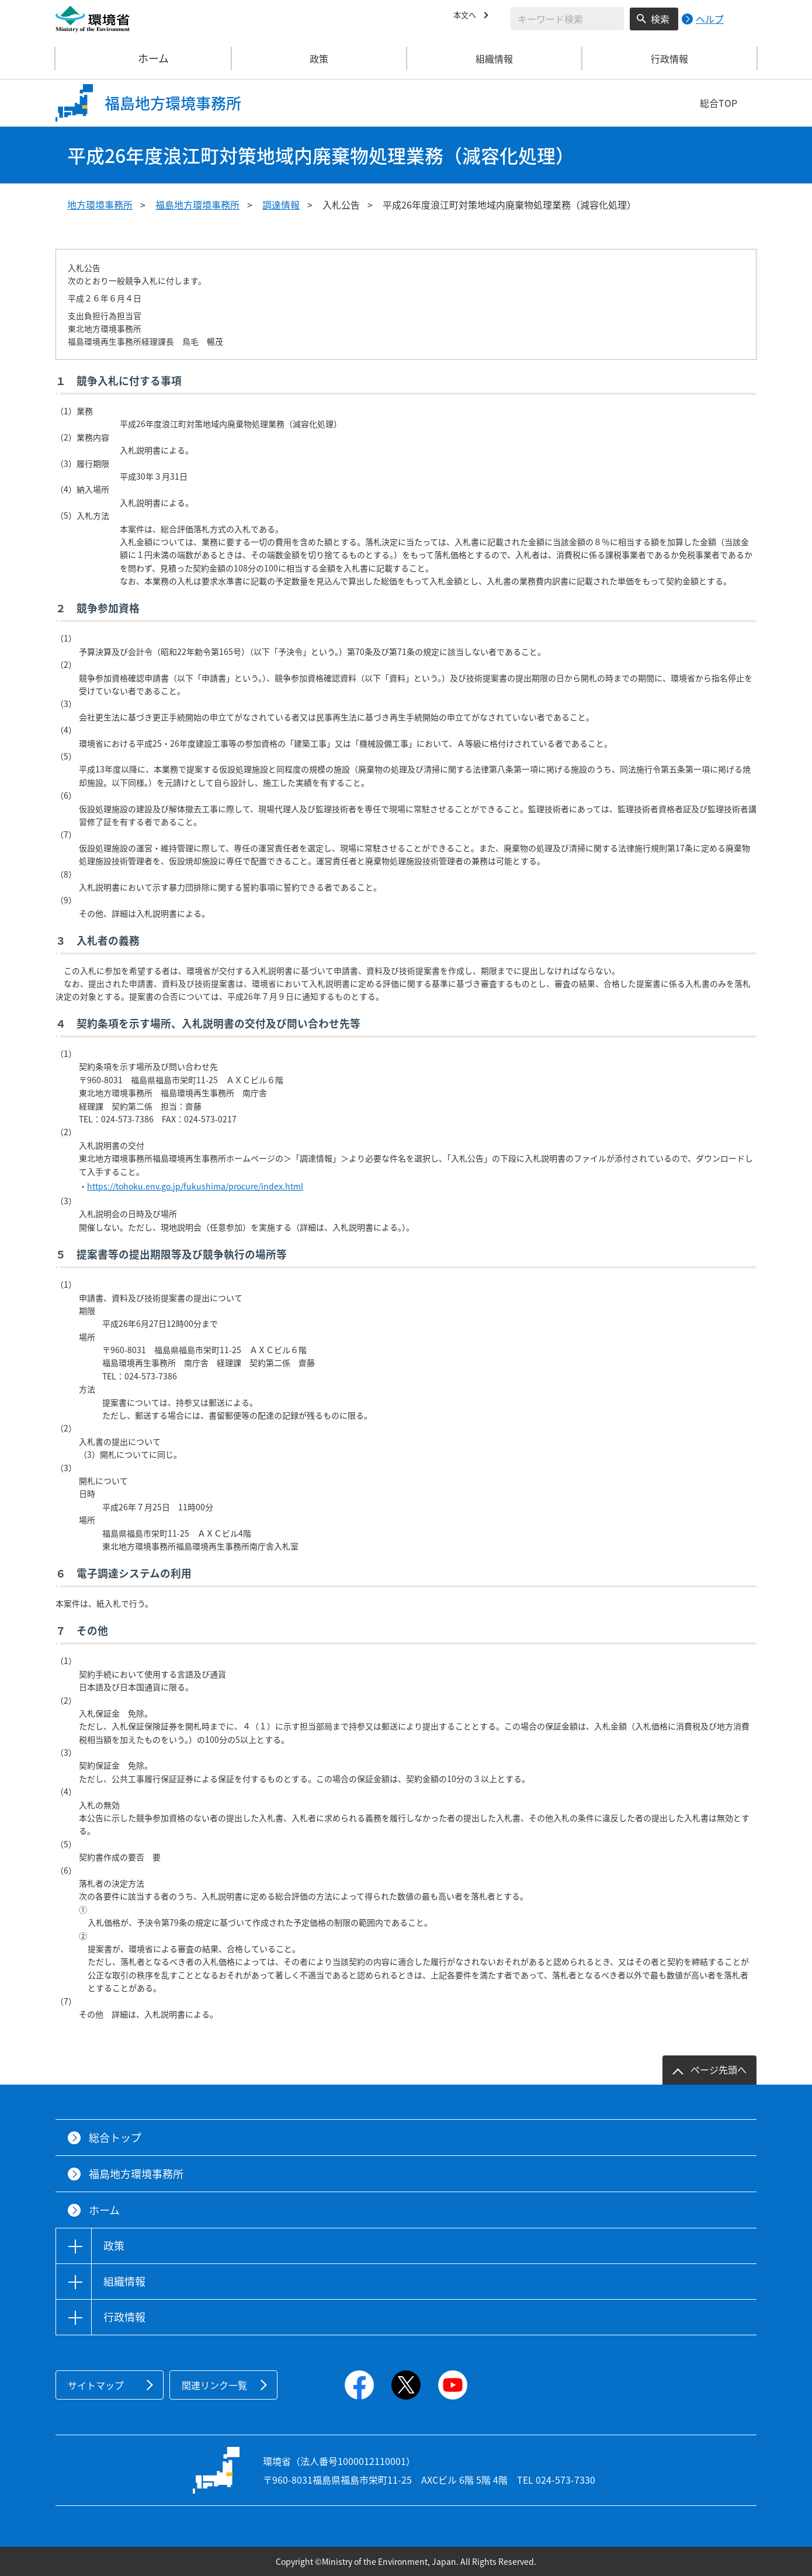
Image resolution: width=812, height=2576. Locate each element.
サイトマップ (96, 2385)
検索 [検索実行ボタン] (660, 19)
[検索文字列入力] (567, 18)
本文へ (467, 17)
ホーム (144, 58)
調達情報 (281, 204)
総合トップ (115, 2137)
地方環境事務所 (100, 204)
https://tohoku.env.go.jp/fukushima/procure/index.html (195, 1186)
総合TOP (718, 103)
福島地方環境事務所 (197, 204)
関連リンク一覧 (214, 2385)
